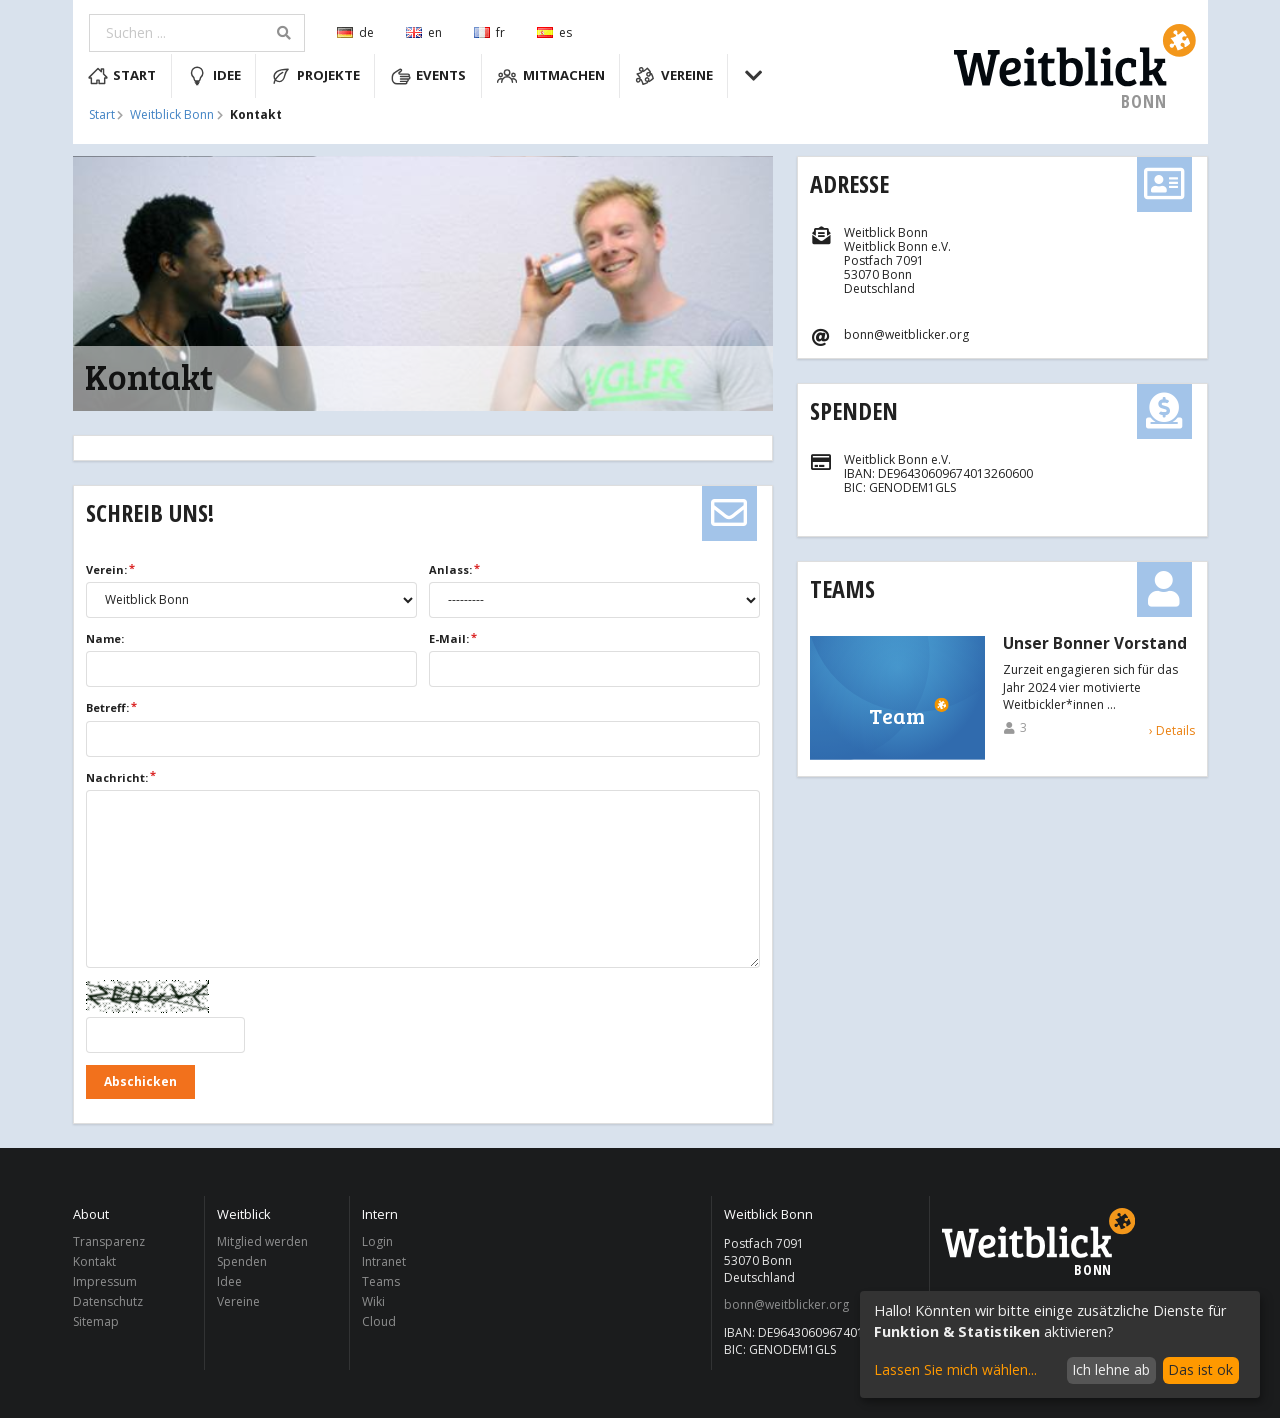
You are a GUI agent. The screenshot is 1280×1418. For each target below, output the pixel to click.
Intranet (384, 1261)
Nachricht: (117, 777)
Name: (105, 638)
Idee (214, 76)
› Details (1172, 730)
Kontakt (94, 1261)
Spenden (854, 410)
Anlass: (450, 569)
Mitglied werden (262, 1242)
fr (489, 32)
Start (122, 76)
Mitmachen (551, 76)
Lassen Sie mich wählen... (955, 1369)
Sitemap (96, 1321)
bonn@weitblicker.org (786, 1305)
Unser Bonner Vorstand (1095, 644)
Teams (842, 588)
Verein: (106, 569)
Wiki (373, 1301)
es (554, 32)
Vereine (674, 76)
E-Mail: (449, 638)
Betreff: (107, 707)
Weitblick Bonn (172, 115)
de (355, 32)
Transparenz (109, 1242)
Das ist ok (1200, 1369)
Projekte (315, 76)
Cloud (379, 1321)
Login (377, 1242)
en (424, 32)
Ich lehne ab (1111, 1369)
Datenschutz (108, 1301)
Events (429, 76)
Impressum (105, 1281)
